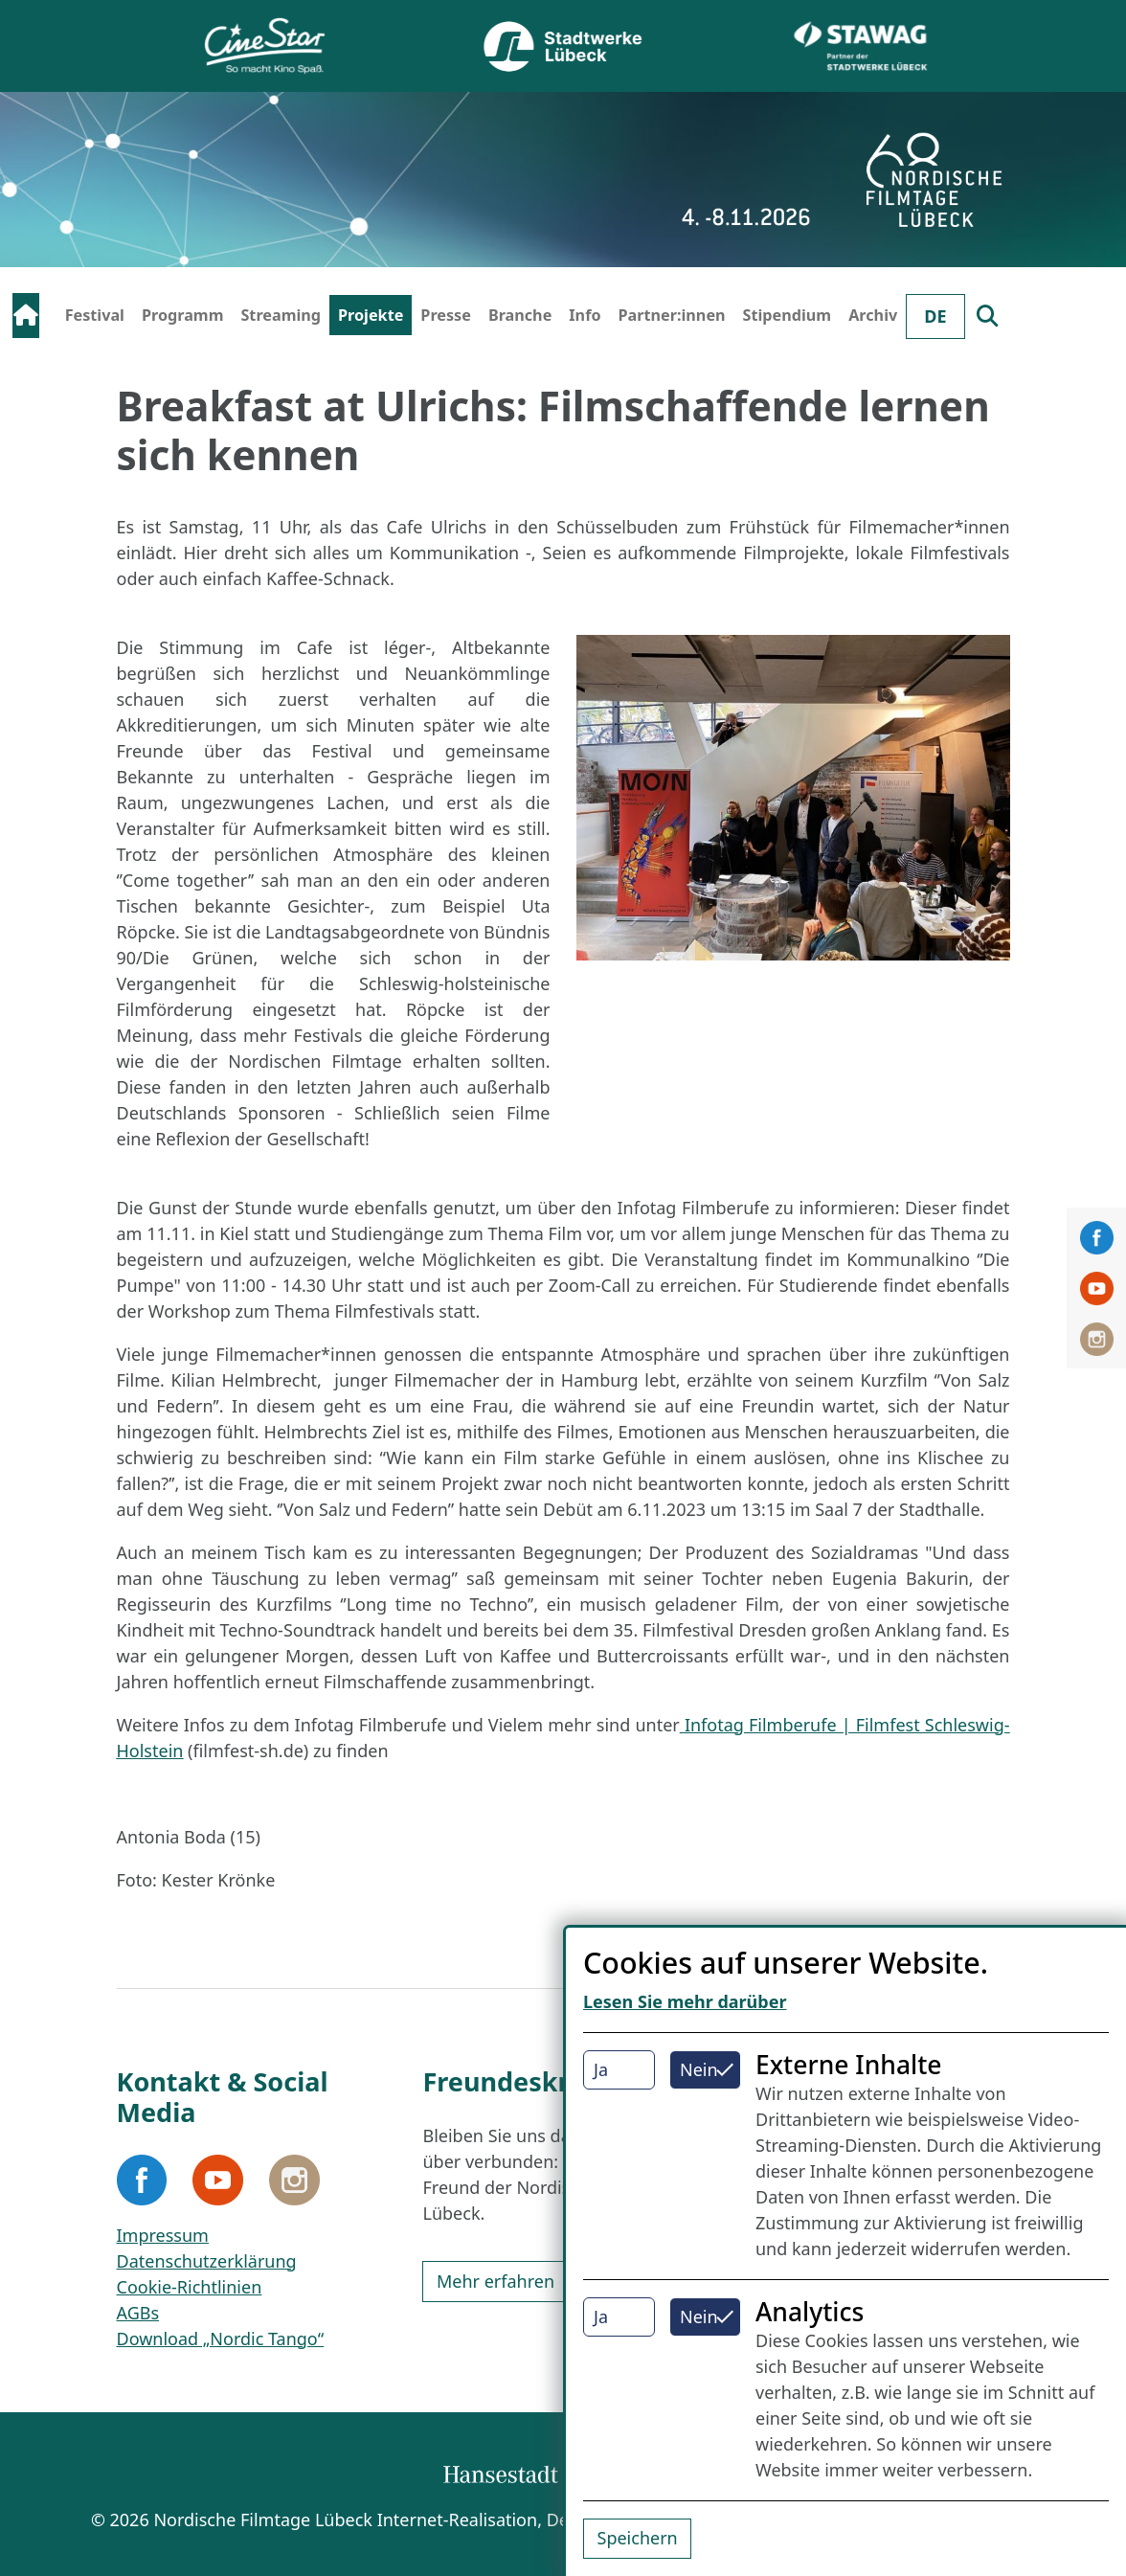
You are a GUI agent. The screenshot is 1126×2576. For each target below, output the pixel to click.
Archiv (872, 315)
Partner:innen (672, 315)
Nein (699, 2069)
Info (584, 315)
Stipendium (787, 315)
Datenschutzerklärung (207, 2260)
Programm (183, 315)
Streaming (280, 315)
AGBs (138, 2312)
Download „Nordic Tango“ (221, 2338)
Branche (520, 315)
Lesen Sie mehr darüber (685, 2001)
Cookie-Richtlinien (189, 2286)
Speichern (637, 2537)
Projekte (370, 315)
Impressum (163, 2235)
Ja (601, 2069)
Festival (94, 315)
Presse (445, 315)
